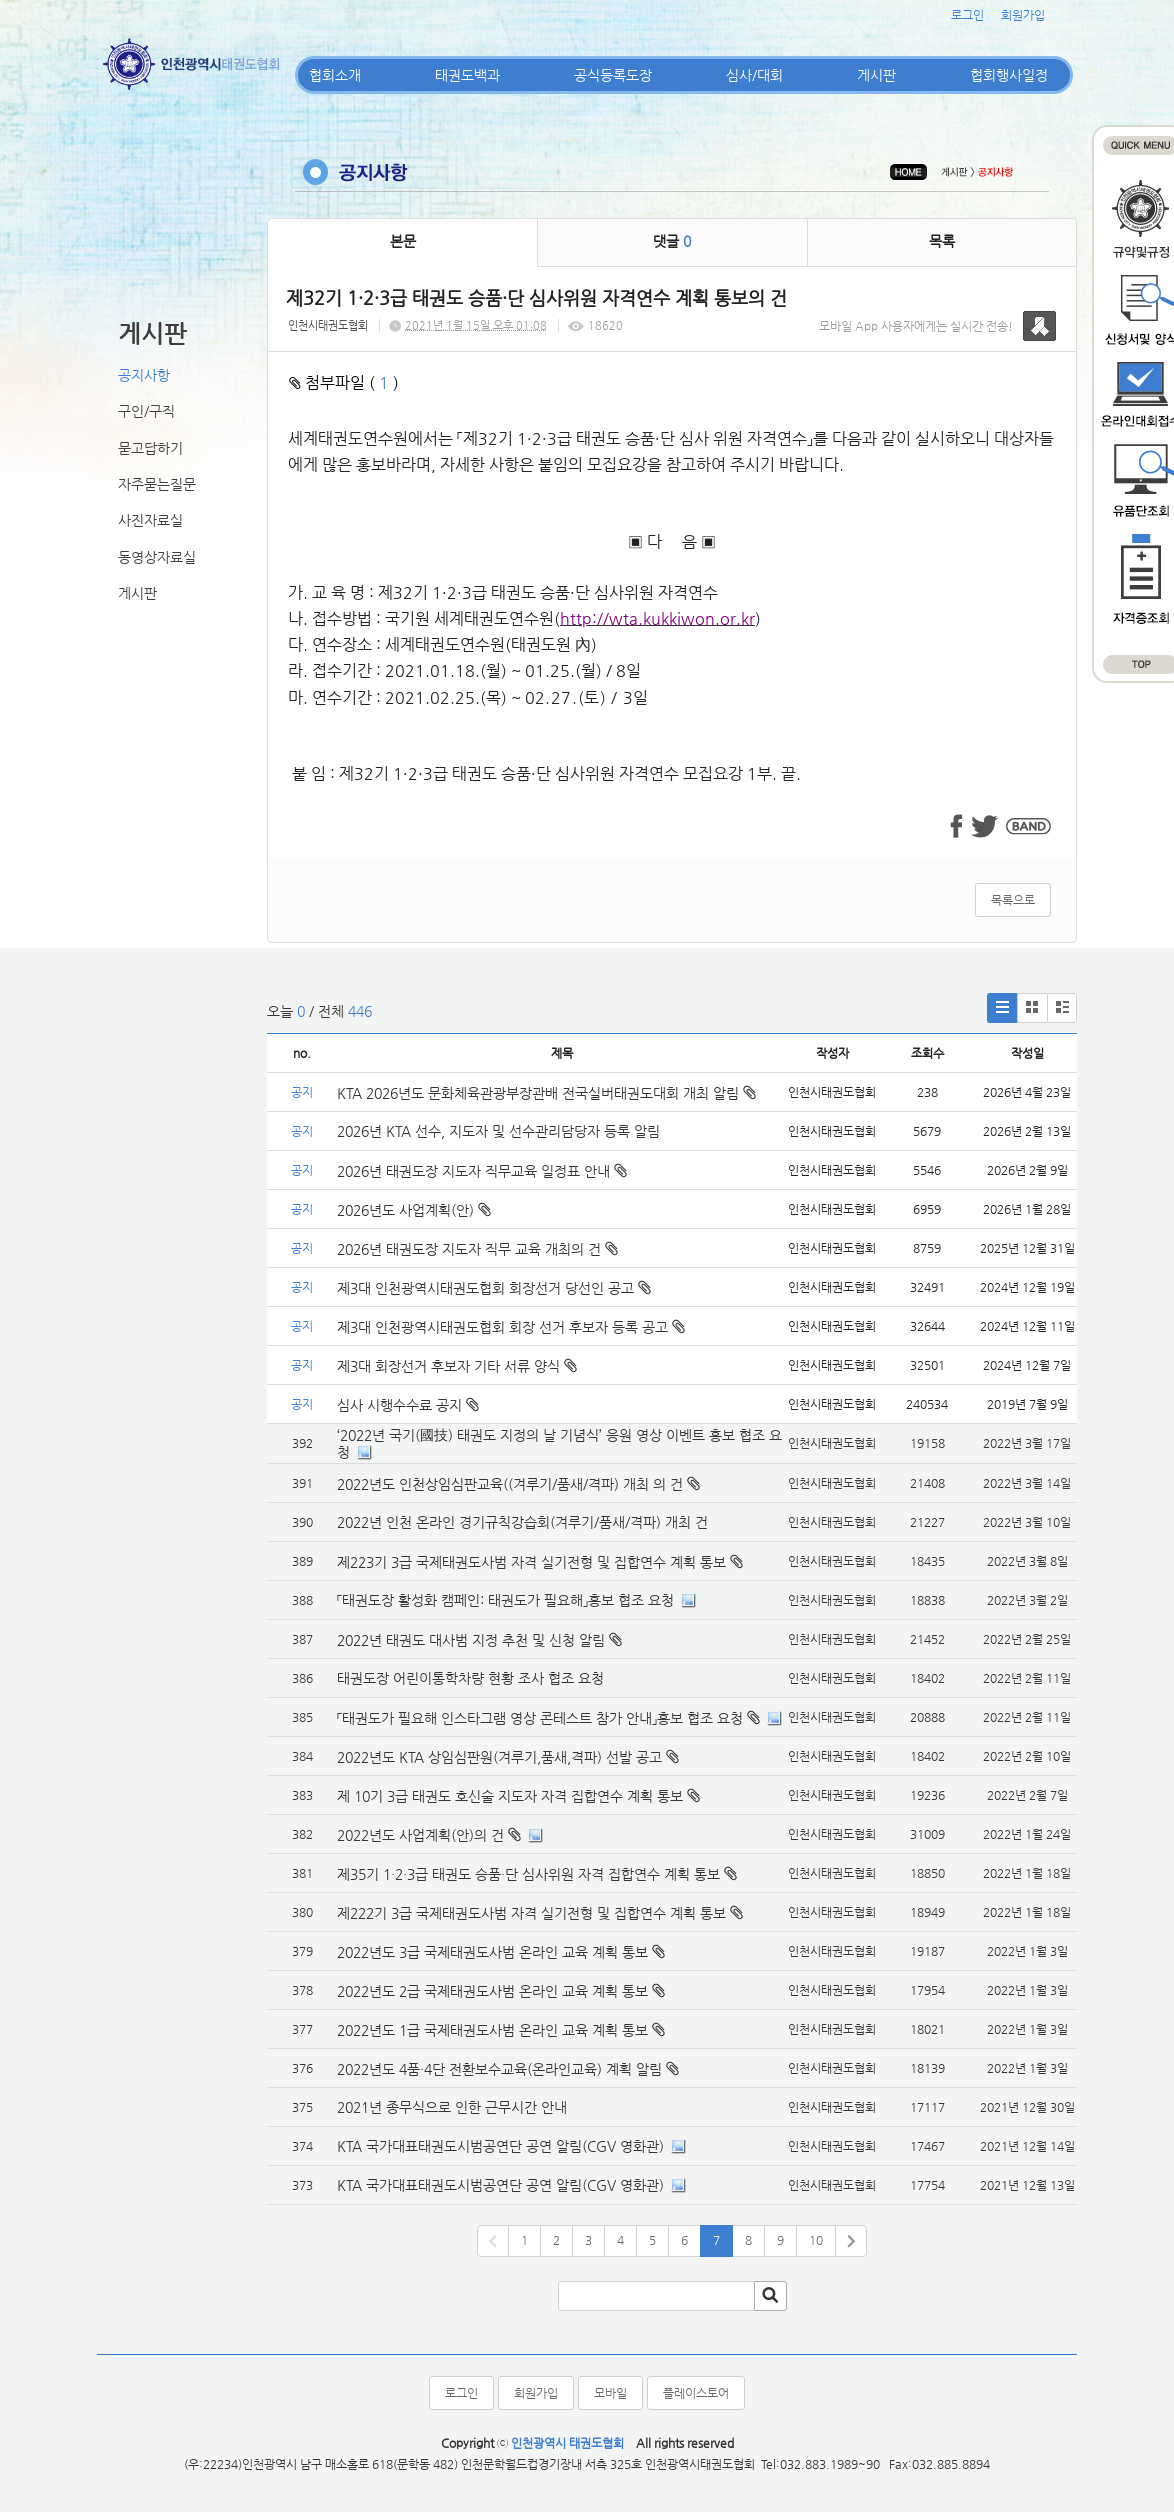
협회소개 (335, 75)
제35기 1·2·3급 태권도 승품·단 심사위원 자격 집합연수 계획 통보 (528, 1874)
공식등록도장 (613, 75)
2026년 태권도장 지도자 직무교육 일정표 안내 (482, 1171)
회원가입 (1023, 15)
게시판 (876, 75)
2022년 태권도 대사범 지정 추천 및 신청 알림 (471, 1640)
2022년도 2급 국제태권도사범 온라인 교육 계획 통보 (492, 1991)
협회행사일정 (1009, 75)
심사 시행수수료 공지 (408, 1405)
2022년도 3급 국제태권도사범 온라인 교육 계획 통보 (492, 1952)
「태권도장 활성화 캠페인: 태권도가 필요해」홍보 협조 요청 (505, 1600)
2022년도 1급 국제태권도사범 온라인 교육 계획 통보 (492, 2030)
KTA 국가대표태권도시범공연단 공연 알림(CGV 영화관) (500, 2146)
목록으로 (1013, 900)
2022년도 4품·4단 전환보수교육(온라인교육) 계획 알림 (499, 2069)
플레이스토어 (696, 2393)
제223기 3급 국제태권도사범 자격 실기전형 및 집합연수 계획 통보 (531, 1562)
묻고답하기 (150, 448)
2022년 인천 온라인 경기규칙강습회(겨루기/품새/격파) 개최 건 (522, 1522)
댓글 (672, 241)
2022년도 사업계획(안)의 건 (420, 1835)
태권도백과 (467, 75)
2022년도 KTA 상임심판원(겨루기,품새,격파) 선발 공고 (499, 1757)
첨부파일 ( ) (344, 382)
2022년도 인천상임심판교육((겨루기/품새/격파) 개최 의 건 (510, 1484)
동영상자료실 (157, 557)
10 (816, 2240)
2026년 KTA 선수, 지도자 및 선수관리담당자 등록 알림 (498, 1131)
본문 (403, 241)
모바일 (610, 2393)
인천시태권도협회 (328, 325)
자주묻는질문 (157, 484)
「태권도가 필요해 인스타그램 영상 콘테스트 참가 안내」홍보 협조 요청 (540, 1718)
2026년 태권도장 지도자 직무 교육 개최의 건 (477, 1249)
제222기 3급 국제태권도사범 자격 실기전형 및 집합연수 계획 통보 (531, 1913)
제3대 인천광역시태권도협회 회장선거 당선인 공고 (494, 1288)
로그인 (967, 15)
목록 (942, 241)
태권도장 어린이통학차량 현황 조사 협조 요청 (470, 1678)
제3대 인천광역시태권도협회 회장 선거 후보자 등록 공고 (511, 1327)
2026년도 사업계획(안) (414, 1210)
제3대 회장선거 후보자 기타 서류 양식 (457, 1366)
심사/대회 (754, 75)
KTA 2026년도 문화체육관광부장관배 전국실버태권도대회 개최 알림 (546, 1093)
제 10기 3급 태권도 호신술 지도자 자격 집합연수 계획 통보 (510, 1796)
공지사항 (144, 375)
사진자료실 (150, 520)
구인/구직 (146, 411)
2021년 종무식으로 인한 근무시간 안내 (452, 2107)
